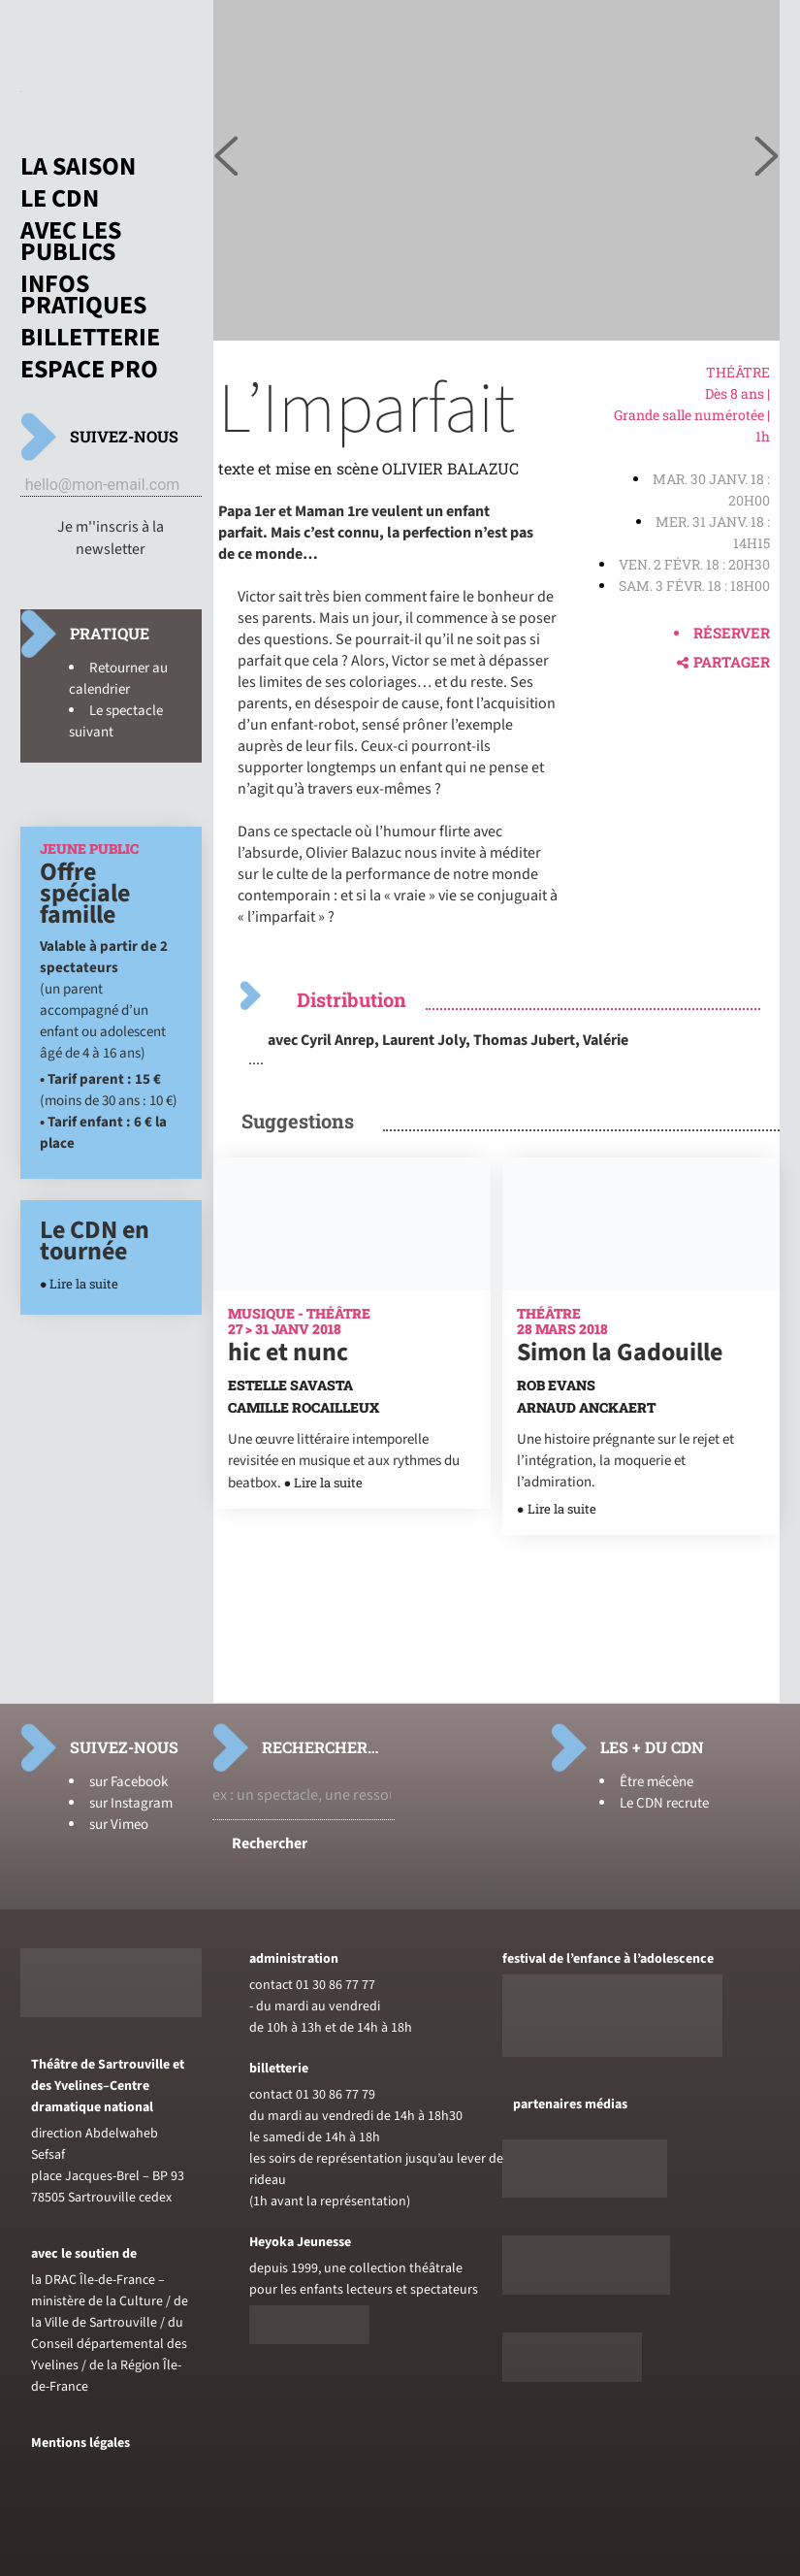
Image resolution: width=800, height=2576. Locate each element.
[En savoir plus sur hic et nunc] (352, 1285)
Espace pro (89, 369)
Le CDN (59, 199)
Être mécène (656, 1782)
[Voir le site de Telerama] (584, 2193)
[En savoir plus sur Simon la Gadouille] (641, 1285)
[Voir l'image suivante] (226, 157)
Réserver (731, 632)
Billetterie (90, 337)
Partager (723, 661)
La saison (78, 167)
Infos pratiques (83, 295)
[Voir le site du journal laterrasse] (572, 2378)
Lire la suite (83, 1283)
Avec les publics (70, 241)
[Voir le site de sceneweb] (586, 2290)
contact (271, 1985)
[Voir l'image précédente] (767, 157)
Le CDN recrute (664, 1803)
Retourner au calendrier (118, 679)
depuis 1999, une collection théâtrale (356, 2268)
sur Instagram (131, 1803)
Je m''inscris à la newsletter (110, 538)
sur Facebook (128, 1782)
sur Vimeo (118, 1824)
